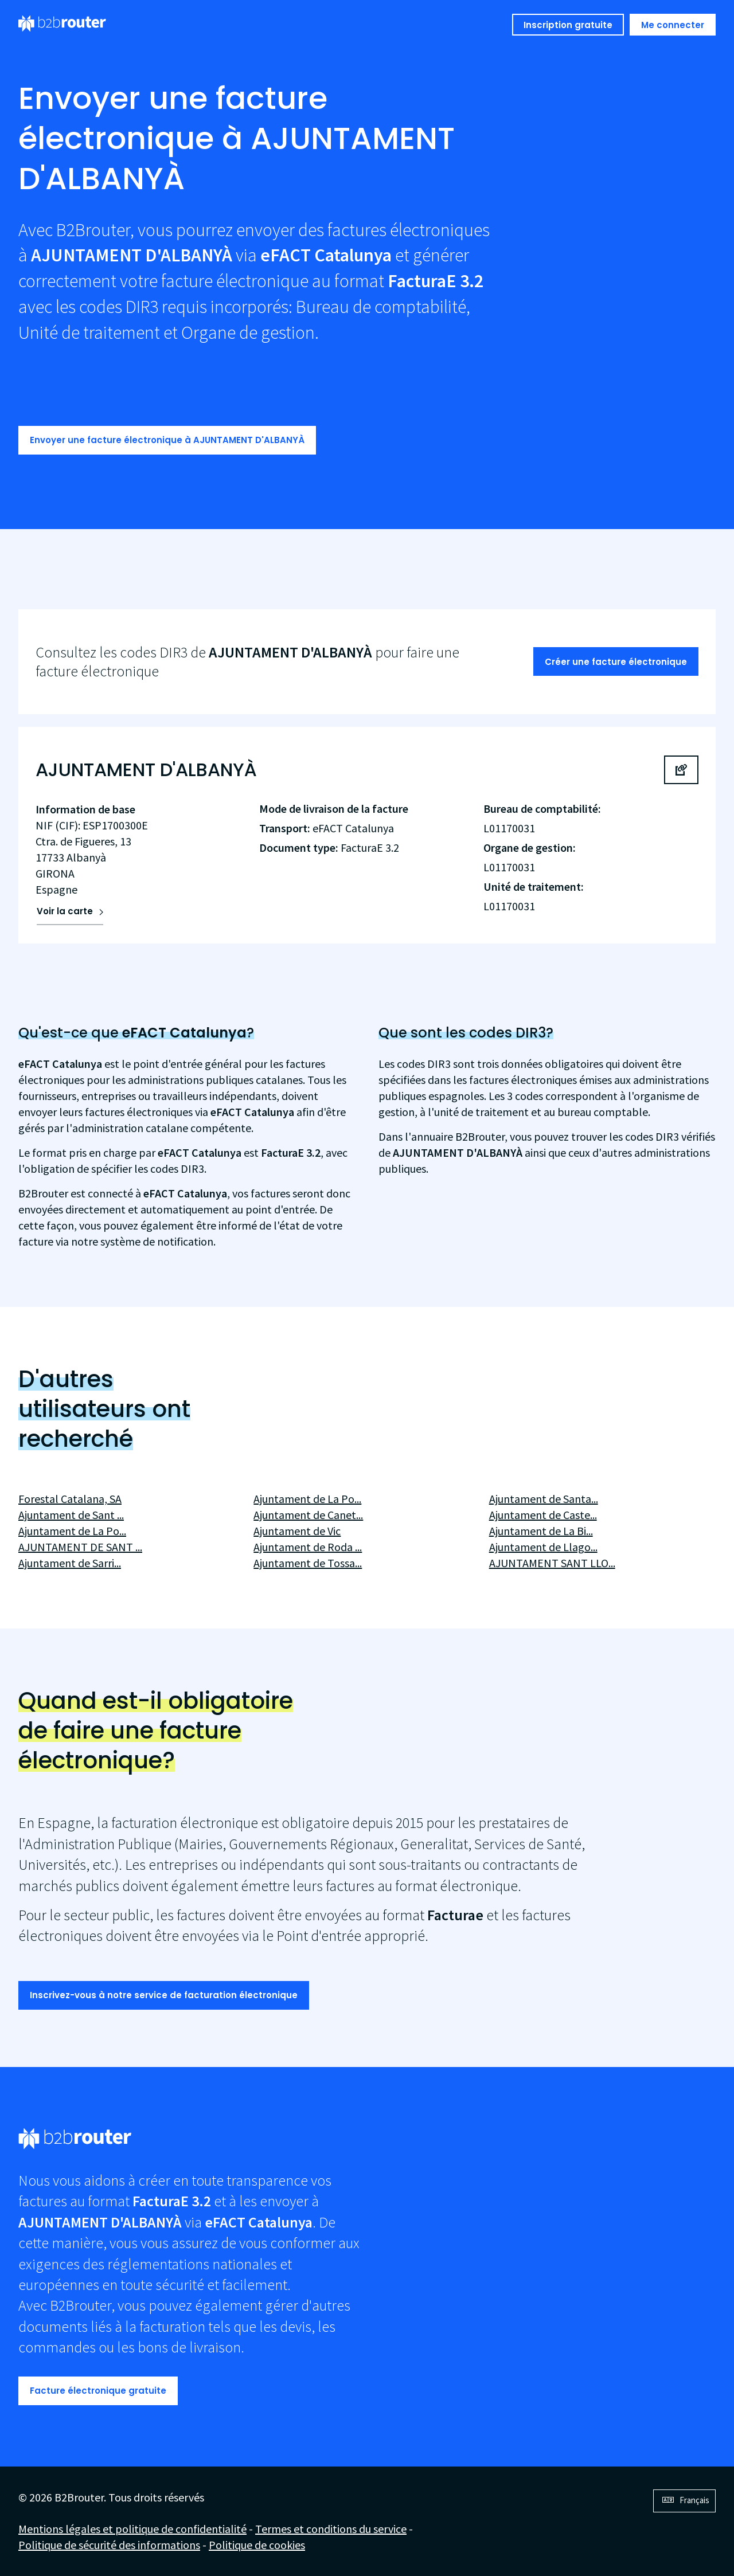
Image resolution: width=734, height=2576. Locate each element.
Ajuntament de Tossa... (307, 1563)
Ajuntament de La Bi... (541, 1531)
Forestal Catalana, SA (70, 1498)
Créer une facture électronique (616, 662)
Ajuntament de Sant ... (71, 1515)
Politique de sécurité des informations (109, 2545)
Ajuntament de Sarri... (69, 1563)
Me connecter (672, 25)
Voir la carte (65, 911)
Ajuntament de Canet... (308, 1515)
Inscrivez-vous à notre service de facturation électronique (164, 1995)
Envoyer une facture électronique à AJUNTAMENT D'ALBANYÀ (167, 440)
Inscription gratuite (568, 25)
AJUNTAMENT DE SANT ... (80, 1547)
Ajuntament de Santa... (543, 1498)
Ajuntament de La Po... (72, 1531)
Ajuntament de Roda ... (307, 1547)
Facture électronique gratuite (98, 2391)
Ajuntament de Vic (297, 1531)
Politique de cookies (257, 2545)
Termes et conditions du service (331, 2529)
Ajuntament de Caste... (543, 1515)
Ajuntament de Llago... (543, 1547)
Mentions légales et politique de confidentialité (132, 2529)
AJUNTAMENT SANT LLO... (552, 1563)
